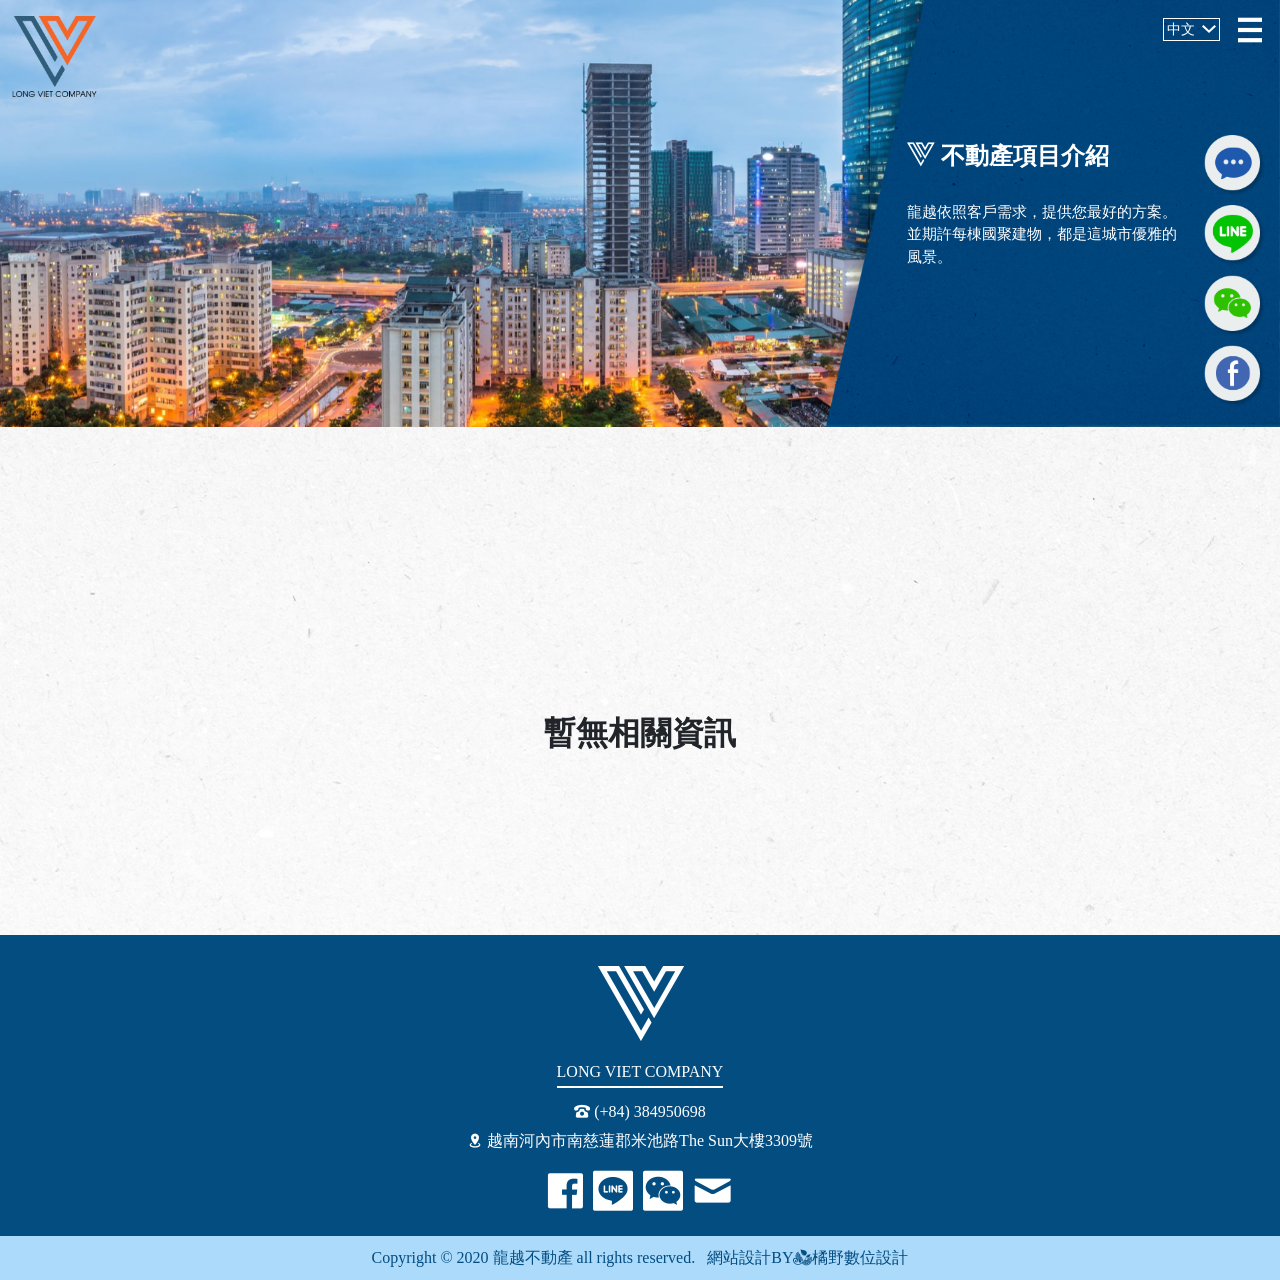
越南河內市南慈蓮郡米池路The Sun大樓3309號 (640, 1140)
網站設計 (733, 1257)
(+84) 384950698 (640, 1111)
